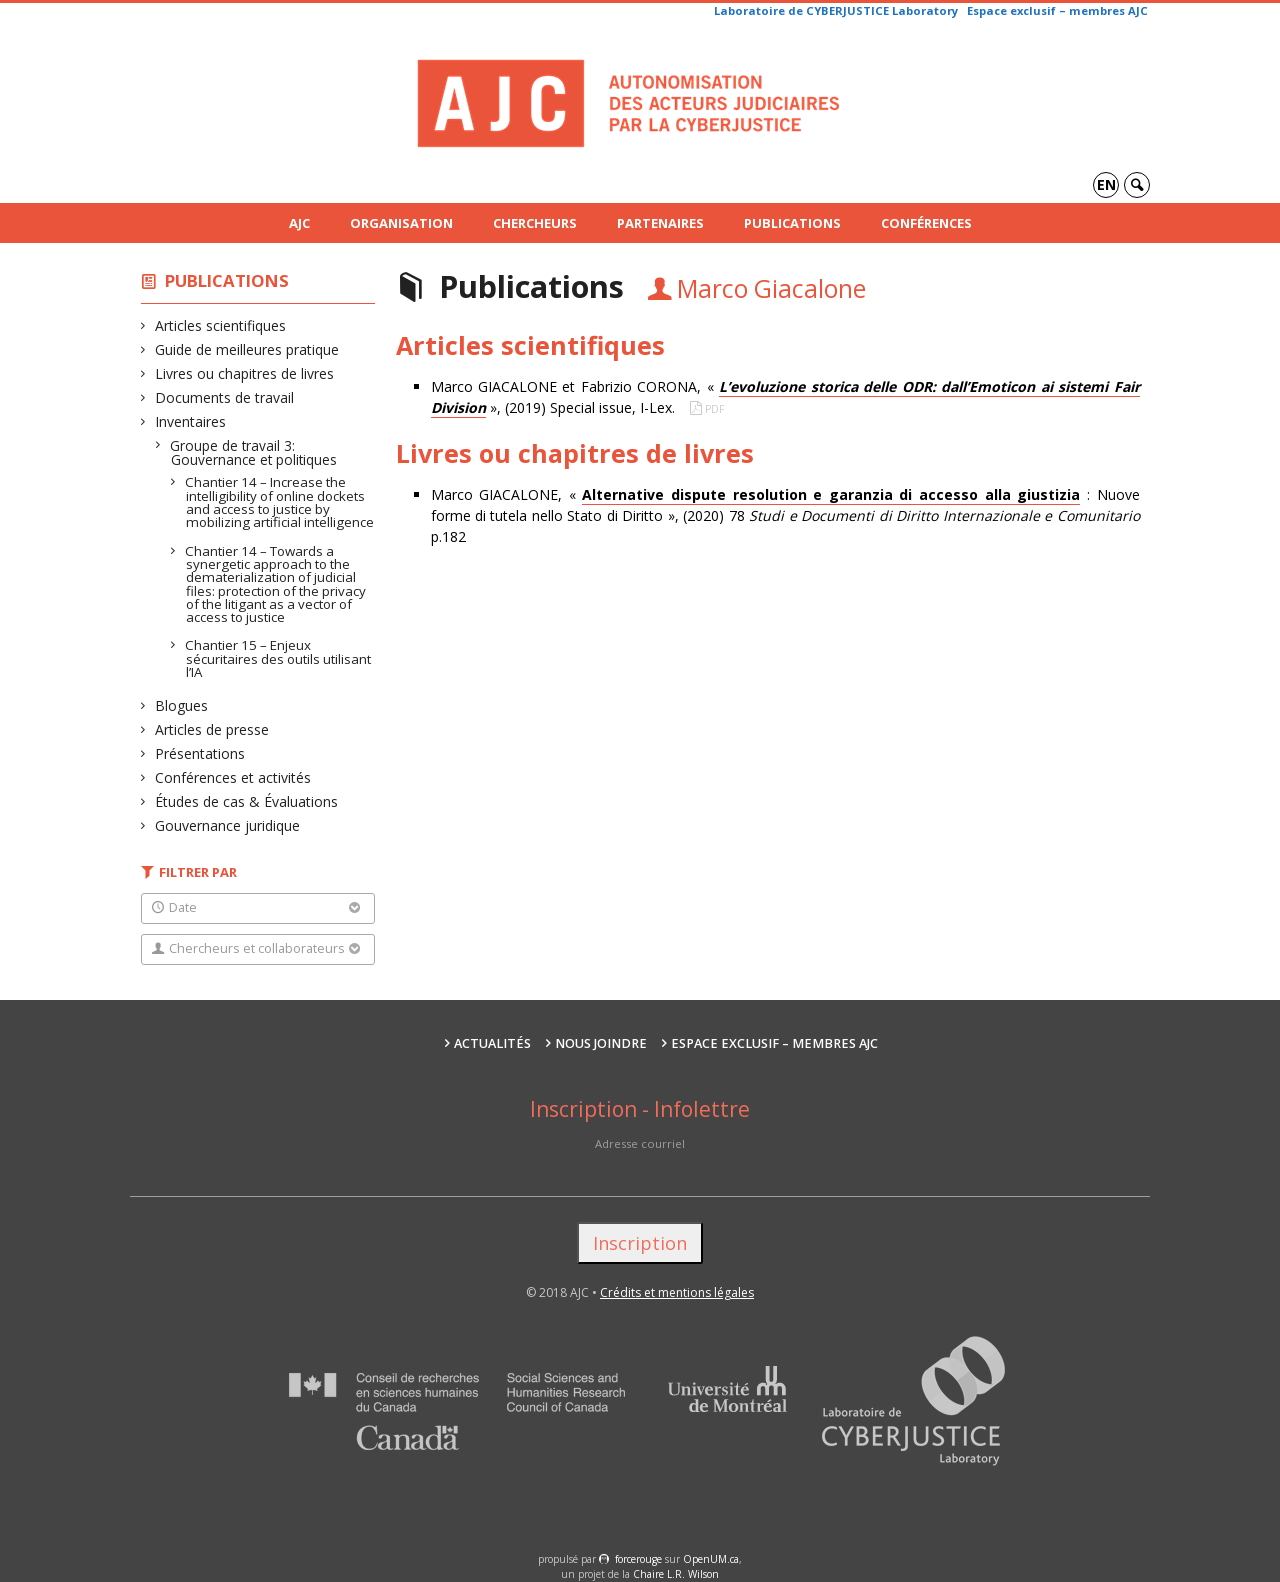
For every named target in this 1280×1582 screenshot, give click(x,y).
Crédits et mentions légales (677, 1292)
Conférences (926, 223)
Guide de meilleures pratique (247, 349)
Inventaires (191, 421)
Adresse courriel (640, 1143)
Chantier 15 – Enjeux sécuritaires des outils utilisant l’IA (278, 658)
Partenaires (660, 223)
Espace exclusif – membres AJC (1057, 10)
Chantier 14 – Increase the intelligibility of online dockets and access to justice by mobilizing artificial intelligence (280, 502)
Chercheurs (535, 223)
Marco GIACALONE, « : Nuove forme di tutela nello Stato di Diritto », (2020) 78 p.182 (785, 515)
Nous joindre (601, 1043)
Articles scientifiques (221, 325)
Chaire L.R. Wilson (676, 1574)
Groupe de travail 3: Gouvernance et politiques (254, 452)
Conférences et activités (233, 777)
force (638, 1559)
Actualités (492, 1043)
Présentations (200, 753)
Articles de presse (212, 729)
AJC (299, 223)
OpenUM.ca (711, 1559)
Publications (792, 223)
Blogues (182, 705)
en (1106, 184)
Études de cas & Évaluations (247, 801)
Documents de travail (225, 397)
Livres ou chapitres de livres (245, 373)
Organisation (401, 223)
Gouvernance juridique (228, 825)
